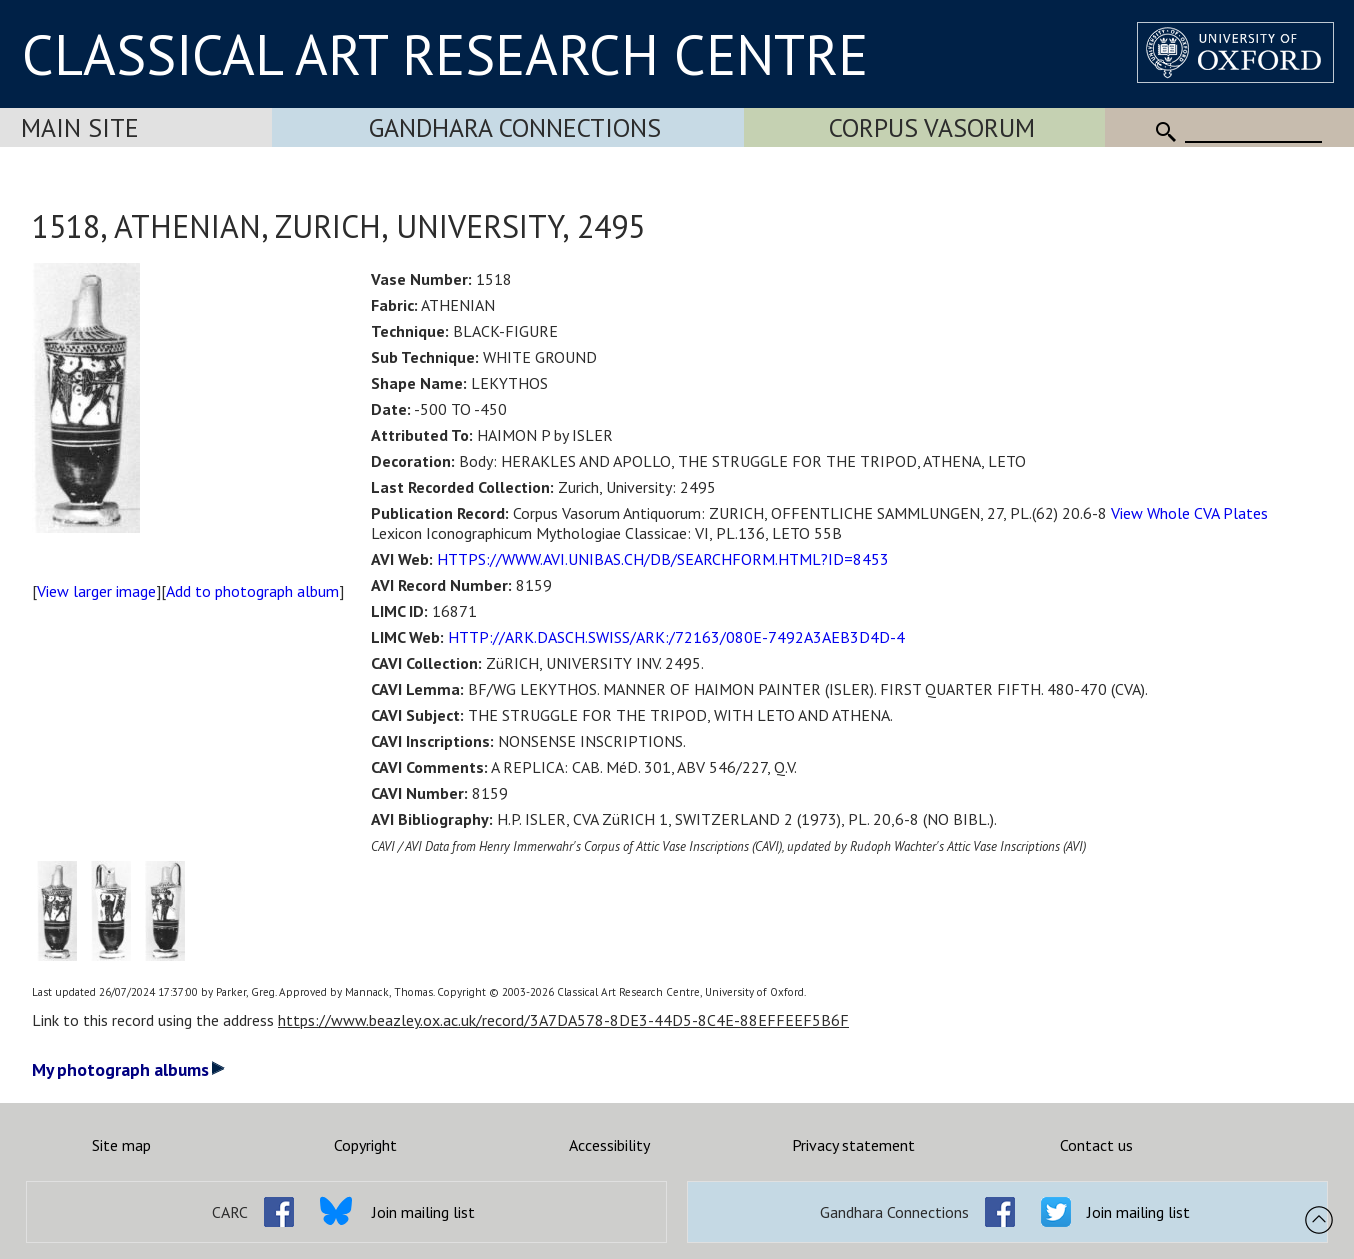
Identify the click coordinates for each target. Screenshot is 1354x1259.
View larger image (96, 591)
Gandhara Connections (515, 127)
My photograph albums (128, 1069)
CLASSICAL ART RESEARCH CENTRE (445, 54)
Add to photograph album (252, 591)
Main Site (80, 127)
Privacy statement (853, 1145)
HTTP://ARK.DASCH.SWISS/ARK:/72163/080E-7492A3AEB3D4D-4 (676, 637)
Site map (121, 1145)
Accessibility (609, 1145)
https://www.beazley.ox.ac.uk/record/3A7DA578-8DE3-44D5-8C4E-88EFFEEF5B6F (563, 1020)
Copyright (365, 1145)
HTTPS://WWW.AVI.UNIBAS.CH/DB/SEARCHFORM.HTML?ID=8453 (663, 559)
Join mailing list (423, 1212)
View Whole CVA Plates (1189, 513)
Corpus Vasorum (932, 127)
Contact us (1096, 1145)
